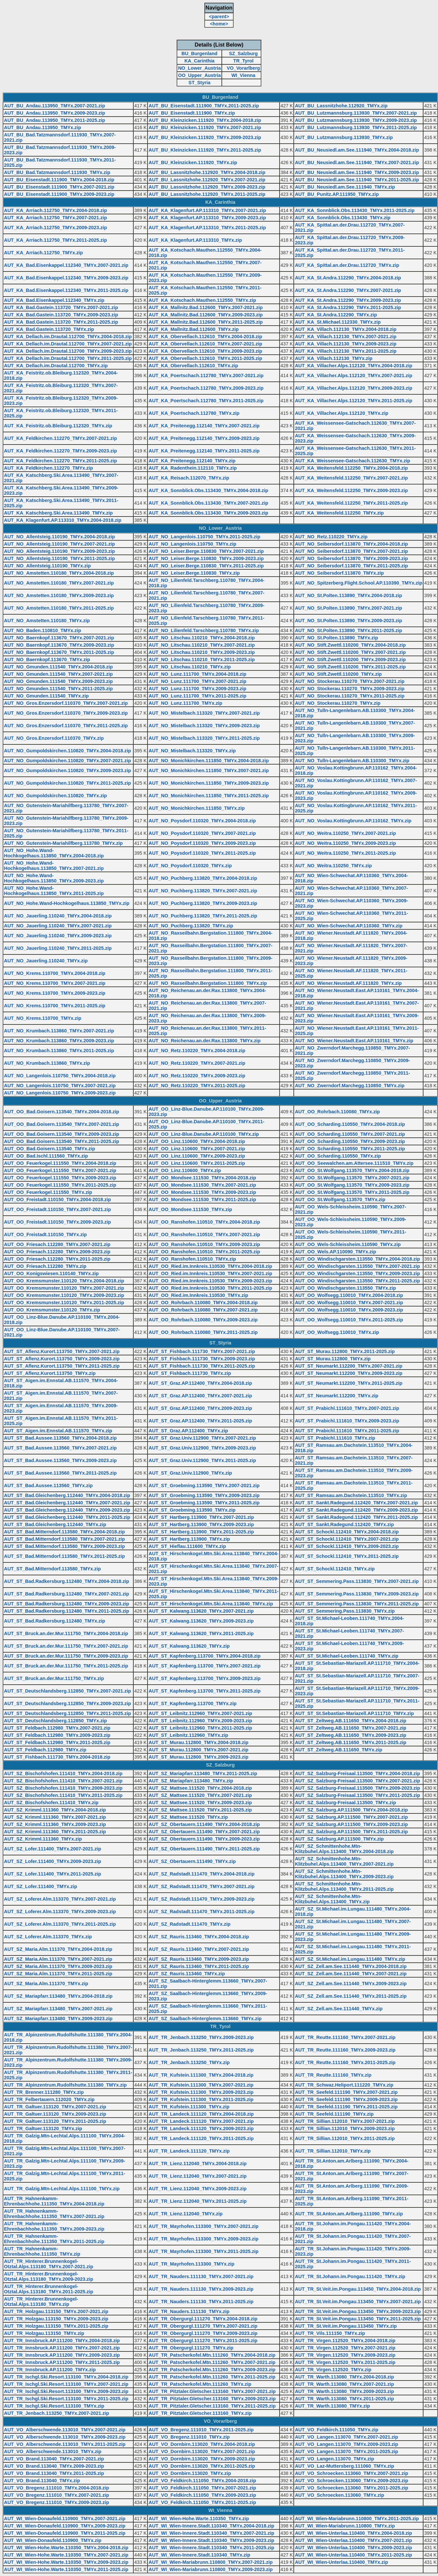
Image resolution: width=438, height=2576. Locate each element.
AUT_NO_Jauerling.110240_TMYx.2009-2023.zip (58, 935)
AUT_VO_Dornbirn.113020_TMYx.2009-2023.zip (202, 2458)
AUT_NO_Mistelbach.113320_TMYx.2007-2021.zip (204, 713)
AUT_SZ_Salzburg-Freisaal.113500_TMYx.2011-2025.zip (357, 1795)
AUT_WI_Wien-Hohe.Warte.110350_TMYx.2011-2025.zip (66, 2569)
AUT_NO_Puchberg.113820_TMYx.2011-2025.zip (203, 915)
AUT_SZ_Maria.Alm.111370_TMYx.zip (46, 1983)
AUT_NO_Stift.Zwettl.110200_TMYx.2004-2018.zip (350, 645)
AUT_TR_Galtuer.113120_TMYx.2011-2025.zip (55, 2121)
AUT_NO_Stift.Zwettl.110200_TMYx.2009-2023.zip (350, 659)
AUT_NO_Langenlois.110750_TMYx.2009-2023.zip (60, 1092)
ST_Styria (199, 82)
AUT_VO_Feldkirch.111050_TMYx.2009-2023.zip (202, 2495)
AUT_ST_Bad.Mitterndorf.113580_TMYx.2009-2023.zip (64, 1546)
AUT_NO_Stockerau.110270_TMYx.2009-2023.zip (349, 688)
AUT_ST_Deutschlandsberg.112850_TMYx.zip (55, 1720)
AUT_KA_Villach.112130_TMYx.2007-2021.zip (345, 336)
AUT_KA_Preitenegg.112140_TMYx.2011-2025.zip (204, 450)
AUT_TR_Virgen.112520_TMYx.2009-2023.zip (345, 2355)
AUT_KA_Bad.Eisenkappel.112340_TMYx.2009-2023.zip (66, 277)
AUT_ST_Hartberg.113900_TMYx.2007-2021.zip (201, 1517)
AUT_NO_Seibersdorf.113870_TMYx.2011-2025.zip (351, 565)
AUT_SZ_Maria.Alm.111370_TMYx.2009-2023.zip (58, 1966)
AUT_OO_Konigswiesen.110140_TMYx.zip (51, 1273)
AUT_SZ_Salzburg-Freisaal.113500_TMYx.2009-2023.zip (357, 1788)
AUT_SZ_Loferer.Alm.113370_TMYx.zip (48, 1936)
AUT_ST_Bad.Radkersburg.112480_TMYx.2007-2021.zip (66, 1593)
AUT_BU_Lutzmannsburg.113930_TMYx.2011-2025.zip (356, 127)
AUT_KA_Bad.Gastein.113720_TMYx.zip (49, 329)
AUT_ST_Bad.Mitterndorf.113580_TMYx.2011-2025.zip (64, 1556)
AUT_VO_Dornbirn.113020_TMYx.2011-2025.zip (202, 2466)
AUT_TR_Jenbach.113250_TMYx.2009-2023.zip (201, 2037)
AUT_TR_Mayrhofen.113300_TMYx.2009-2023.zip (203, 2238)
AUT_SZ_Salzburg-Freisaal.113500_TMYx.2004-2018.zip (357, 1773)
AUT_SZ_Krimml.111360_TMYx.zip (43, 1839)
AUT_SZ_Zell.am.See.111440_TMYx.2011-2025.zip (350, 1996)
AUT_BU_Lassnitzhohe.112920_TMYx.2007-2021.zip (207, 179)
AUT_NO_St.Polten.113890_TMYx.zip (336, 637)
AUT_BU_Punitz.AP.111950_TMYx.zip (337, 194)
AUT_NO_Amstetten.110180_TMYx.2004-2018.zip (59, 573)
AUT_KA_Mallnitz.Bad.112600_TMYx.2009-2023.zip (206, 314)
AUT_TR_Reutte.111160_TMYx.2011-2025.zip (345, 2062)
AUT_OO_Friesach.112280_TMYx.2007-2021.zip (57, 1244)
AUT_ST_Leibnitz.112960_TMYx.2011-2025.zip (200, 1728)
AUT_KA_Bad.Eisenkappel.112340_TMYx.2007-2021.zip (66, 265)
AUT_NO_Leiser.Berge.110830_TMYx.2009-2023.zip (206, 558)
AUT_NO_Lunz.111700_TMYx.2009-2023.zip (197, 688)
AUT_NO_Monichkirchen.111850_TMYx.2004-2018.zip (209, 760)
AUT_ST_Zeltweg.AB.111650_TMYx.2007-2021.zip (350, 1728)
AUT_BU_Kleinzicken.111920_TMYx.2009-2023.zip (205, 137)
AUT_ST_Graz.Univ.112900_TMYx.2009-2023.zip (202, 1447)
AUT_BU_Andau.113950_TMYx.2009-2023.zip (54, 113)
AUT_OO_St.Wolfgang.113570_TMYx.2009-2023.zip (352, 1185)
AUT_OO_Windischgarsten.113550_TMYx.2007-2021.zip (357, 1266)
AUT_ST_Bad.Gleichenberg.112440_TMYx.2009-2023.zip (67, 1510)
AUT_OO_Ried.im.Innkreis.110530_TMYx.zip (198, 1295)
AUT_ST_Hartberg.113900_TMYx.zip (189, 1539)
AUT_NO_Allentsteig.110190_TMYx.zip (47, 565)
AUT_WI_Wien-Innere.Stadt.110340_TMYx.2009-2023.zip (211, 2540)
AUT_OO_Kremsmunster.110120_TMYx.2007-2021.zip (64, 1288)
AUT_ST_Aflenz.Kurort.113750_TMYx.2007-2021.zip (61, 1351)
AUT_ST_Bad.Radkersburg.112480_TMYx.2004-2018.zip (66, 1581)
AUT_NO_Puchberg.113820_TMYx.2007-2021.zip (203, 890)
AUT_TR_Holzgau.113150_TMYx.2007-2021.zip (56, 2311)
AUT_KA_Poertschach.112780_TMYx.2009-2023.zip (206, 388)
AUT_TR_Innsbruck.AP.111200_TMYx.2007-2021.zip (62, 2347)
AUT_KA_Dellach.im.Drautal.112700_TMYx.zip (56, 365)
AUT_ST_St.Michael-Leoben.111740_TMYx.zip (346, 1656)
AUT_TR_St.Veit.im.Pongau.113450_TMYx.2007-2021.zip (358, 2301)
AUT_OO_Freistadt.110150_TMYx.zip (45, 1234)
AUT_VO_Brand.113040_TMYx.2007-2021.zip (54, 2458)
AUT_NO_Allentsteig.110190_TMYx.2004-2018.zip (59, 536)
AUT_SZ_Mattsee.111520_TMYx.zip (188, 1817)
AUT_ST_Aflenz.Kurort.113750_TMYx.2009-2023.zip (61, 1358)
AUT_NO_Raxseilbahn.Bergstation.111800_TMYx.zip (208, 983)
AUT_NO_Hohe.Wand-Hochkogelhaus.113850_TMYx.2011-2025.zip (54, 890)
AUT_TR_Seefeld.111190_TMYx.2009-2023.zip (346, 2099)
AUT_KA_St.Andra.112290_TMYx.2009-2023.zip (348, 300)
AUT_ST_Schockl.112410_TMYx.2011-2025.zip (346, 1556)
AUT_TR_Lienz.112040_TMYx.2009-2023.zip (198, 2188)
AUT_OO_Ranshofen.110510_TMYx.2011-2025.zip (204, 1251)
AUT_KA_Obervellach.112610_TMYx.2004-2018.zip (205, 336)
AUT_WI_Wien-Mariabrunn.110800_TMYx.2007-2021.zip (211, 2562)
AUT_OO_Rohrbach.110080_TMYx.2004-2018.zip (203, 1302)
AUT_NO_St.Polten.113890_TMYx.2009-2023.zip (348, 620)
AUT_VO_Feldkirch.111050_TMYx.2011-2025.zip (202, 2502)
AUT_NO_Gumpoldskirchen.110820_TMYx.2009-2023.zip (67, 770)
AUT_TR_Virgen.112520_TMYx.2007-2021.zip (345, 2347)
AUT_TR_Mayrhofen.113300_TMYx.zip (191, 2264)
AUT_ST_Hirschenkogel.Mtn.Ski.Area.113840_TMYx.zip (211, 1603)
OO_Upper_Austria (199, 75)
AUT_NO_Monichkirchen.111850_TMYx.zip (197, 808)
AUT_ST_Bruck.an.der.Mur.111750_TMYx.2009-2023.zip (66, 1656)
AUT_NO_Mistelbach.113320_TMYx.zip (192, 750)
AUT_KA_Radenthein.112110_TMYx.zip (193, 468)
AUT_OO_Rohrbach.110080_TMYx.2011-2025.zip (203, 1332)
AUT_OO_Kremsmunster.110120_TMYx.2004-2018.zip (64, 1280)
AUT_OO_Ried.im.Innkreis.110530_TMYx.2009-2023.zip (210, 1280)
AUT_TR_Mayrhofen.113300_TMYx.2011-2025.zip (203, 2251)
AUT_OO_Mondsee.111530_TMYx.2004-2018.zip (202, 1177)
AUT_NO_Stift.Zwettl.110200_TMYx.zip (338, 674)
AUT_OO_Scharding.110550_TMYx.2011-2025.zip (350, 1148)
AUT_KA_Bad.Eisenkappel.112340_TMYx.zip (54, 300)
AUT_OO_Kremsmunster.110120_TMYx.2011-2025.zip (64, 1302)
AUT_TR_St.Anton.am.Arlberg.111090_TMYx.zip (349, 2213)
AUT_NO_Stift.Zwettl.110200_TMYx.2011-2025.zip (350, 666)
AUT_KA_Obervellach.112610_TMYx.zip (193, 365)
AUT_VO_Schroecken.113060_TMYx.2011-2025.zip (351, 2487)
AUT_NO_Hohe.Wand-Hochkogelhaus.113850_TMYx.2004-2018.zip (54, 853)
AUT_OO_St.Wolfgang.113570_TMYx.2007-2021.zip (352, 1177)
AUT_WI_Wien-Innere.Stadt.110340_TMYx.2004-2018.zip (211, 2525)
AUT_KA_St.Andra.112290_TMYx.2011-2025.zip (348, 307)
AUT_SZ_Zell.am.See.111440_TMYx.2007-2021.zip (350, 1973)
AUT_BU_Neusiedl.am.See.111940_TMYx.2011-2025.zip (357, 179)
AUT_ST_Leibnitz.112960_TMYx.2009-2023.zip (200, 1720)
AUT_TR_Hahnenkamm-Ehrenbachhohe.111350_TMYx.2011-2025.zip (54, 2239)
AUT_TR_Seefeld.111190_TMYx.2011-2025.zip (346, 2106)
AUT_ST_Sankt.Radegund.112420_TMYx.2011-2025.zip (356, 1517)
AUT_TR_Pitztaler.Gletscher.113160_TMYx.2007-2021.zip (212, 2391)
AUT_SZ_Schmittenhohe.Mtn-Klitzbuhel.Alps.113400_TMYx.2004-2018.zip (344, 1848)
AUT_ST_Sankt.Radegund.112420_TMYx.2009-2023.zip (356, 1510)
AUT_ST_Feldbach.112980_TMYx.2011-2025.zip (57, 1742)
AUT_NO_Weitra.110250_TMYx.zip (333, 865)
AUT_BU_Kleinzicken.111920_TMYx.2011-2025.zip (205, 150)
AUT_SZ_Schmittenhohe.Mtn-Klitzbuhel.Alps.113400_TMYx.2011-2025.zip (344, 1886)
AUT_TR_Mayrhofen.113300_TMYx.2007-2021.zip (203, 2226)
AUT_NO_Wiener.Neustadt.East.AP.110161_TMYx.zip (354, 1040)
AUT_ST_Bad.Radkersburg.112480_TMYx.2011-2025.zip (66, 1611)
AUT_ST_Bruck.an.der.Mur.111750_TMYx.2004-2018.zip (66, 1633)
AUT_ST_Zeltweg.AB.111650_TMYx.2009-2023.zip (350, 1735)
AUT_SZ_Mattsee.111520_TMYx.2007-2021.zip (200, 1795)
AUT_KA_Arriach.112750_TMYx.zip (43, 252)
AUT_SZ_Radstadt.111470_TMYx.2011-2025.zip (201, 1911)
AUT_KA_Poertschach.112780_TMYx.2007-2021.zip (206, 375)
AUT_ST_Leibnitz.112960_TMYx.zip (188, 1735)
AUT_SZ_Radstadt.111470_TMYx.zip (189, 1924)
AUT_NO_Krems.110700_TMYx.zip (42, 1018)
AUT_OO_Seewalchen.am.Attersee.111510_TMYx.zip (354, 1163)
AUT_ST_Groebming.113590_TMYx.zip (192, 1510)
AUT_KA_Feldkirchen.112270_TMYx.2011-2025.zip (60, 460)
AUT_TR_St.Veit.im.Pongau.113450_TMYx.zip (346, 2326)
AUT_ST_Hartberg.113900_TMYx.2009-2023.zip (201, 1524)
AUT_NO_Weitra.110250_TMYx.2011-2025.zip (345, 853)
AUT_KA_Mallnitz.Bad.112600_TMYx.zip (194, 329)
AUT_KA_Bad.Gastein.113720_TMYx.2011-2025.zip (61, 322)
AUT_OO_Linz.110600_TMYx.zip (185, 1170)
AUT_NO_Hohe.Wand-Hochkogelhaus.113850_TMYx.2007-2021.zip (54, 865)
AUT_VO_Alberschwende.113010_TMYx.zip (52, 2451)
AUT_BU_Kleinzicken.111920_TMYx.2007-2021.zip (205, 127)
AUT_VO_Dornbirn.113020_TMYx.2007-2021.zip (202, 2451)
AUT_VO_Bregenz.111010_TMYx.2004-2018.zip (56, 2487)
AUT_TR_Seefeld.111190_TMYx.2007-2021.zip (346, 2092)
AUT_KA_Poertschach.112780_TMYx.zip (194, 413)
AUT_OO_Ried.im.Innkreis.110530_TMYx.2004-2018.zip (210, 1266)
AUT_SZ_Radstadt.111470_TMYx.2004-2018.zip (201, 1874)
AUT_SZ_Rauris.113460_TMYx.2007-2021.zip (199, 1949)
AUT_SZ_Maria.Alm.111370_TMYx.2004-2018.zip (58, 1949)
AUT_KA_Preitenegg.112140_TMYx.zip (192, 460)
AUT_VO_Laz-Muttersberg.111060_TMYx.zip (344, 2466)
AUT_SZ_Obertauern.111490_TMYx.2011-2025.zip (204, 1848)
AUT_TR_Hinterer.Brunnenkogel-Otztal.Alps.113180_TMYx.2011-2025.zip (48, 2289)
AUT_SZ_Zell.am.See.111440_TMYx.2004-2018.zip (350, 1966)
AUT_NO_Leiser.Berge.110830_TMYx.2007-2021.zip (206, 551)
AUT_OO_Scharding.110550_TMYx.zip (338, 1156)
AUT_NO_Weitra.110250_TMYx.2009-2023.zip (345, 843)
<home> (219, 23)
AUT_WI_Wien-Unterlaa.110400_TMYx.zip (341, 2562)
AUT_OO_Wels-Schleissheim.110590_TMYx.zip (347, 1244)
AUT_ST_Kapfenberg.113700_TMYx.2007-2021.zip (204, 1665)
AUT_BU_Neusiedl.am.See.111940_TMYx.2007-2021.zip (357, 162)
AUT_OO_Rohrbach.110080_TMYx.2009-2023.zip (203, 1319)
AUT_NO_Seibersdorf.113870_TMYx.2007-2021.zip (351, 551)
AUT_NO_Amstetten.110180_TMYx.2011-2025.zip (59, 608)
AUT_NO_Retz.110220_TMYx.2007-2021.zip (197, 1063)
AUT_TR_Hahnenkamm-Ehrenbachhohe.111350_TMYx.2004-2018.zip (54, 2201)
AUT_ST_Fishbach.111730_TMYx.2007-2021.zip (202, 1351)
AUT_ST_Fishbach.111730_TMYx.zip (190, 1373)
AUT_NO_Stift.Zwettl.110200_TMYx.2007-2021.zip (350, 652)
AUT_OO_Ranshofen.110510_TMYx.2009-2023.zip (204, 1244)
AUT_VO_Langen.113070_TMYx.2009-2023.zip (346, 2444)
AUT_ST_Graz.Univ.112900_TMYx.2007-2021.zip (202, 1438)
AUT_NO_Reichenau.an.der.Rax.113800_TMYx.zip (204, 1040)
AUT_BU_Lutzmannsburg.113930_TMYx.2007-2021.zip (356, 113)
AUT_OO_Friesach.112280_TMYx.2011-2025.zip (57, 1259)
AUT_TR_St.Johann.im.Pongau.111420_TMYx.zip (350, 2276)
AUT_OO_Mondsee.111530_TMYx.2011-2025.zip (202, 1199)
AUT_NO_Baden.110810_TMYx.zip (42, 630)
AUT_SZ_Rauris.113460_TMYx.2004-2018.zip (199, 1936)
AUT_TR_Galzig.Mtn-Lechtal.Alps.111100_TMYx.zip (61, 2188)
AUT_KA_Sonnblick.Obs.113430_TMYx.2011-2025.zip (354, 210)
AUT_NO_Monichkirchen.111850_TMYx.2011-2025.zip (209, 795)
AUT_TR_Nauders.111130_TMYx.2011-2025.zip (201, 2301)
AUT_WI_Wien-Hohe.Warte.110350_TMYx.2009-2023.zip (66, 2562)
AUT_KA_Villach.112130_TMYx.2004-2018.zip (345, 329)
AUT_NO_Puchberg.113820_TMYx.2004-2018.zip (203, 878)
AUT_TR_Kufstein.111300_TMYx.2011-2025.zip (201, 2099)
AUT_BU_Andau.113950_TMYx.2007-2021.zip (54, 105)
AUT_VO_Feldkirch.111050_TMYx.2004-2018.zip (202, 2480)
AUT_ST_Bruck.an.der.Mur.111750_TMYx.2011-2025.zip (66, 1665)
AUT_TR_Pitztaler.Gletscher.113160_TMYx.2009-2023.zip (212, 2398)
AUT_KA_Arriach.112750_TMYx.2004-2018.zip (55, 210)
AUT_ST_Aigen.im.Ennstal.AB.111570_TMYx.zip (58, 1430)
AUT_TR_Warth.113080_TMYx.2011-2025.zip (344, 2398)
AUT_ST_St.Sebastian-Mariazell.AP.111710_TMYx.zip (354, 1713)
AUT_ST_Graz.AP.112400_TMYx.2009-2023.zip (200, 1408)
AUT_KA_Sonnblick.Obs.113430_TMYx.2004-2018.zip (208, 490)
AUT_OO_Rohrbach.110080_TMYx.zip (337, 1111)
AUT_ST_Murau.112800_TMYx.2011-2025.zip (344, 1351)
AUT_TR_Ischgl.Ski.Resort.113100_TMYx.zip (54, 2406)
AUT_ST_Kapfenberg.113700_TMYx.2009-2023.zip (204, 1678)
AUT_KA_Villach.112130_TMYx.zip (333, 358)
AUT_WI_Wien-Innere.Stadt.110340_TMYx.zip (199, 2555)
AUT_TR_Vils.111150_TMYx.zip (330, 2333)
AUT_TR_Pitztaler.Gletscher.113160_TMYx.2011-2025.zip (212, 2406)
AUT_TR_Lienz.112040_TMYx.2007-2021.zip (198, 2176)
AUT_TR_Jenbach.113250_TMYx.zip (189, 2062)
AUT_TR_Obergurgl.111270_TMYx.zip (191, 2347)
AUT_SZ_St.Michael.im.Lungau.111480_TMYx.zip (350, 1959)
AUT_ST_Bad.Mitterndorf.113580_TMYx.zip (52, 1568)
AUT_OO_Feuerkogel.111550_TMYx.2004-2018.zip (60, 1163)
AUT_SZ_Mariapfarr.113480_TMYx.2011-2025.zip (203, 1773)
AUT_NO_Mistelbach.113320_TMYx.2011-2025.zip (204, 738)
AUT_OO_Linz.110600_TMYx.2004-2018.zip (197, 1141)
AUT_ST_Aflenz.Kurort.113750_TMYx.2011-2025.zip (61, 1366)
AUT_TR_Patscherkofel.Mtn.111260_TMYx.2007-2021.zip (212, 2362)
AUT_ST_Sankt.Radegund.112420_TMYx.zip (344, 1524)
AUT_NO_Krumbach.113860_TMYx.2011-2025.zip (59, 1050)
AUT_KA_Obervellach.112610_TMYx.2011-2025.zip (205, 358)
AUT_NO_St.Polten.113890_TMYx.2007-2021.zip (348, 608)
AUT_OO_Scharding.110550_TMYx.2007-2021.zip (350, 1134)
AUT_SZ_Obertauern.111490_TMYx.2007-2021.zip (204, 1831)
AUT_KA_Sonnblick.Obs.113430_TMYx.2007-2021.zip (208, 503)
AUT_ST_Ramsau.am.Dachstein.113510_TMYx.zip (351, 1495)
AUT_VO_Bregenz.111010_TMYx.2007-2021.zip (56, 2495)
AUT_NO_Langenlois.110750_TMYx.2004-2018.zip (60, 1075)
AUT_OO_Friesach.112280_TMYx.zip (45, 1266)
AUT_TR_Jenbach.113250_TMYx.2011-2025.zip (201, 2050)
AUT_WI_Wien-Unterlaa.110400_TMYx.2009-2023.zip (353, 2547)
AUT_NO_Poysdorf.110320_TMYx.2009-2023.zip (202, 843)
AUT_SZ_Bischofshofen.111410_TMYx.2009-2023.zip (63, 1788)
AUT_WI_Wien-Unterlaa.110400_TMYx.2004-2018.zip (353, 2533)
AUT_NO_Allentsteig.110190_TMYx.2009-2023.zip (59, 551)
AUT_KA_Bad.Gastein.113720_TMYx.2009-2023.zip (61, 314)
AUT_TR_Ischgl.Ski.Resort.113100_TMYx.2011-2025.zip (66, 2398)
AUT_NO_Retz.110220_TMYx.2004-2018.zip (197, 1050)
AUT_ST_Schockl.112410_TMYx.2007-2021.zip (346, 1539)
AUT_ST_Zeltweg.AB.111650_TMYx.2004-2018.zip (350, 1720)
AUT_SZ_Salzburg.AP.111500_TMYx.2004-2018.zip (351, 1809)
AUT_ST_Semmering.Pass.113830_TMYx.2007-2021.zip (357, 1581)
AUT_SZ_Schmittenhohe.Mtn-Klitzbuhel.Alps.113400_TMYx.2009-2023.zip (344, 1874)
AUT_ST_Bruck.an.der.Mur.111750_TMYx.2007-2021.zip (66, 1646)
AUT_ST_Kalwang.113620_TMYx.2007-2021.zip (201, 1611)
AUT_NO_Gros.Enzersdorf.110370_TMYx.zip (54, 738)
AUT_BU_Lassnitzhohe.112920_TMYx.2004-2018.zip (207, 172)
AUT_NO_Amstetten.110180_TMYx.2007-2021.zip (59, 583)
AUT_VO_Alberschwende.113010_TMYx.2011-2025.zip (64, 2444)
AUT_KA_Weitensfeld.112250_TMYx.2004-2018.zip (351, 468)
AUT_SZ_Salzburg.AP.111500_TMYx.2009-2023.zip (351, 1824)
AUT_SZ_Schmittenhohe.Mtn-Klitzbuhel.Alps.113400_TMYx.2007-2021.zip (344, 1861)
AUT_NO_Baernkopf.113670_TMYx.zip (47, 659)
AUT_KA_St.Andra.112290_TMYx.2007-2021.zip (348, 290)
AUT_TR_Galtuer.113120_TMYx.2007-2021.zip (55, 2106)
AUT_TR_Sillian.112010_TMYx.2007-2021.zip (344, 2121)
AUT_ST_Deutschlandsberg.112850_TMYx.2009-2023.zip (67, 1703)
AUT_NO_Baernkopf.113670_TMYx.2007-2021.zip (59, 637)
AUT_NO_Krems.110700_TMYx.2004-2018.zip (54, 973)
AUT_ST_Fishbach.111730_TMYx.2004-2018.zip (57, 1757)
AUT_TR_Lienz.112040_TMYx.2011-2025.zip (198, 2201)
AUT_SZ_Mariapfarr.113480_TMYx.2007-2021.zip (58, 2008)
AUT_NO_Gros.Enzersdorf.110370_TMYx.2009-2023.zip (66, 713)
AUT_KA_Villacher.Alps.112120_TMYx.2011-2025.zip (353, 400)
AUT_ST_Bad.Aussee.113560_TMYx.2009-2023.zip (60, 1460)
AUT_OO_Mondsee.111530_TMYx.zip (190, 1209)
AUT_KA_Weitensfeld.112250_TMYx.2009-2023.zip (351, 490)
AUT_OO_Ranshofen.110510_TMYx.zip (192, 1259)
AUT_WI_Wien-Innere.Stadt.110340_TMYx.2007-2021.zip (211, 2533)
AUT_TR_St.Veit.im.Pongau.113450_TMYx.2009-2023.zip (358, 2311)
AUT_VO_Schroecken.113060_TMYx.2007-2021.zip (351, 2473)
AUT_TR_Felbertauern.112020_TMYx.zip (49, 2099)
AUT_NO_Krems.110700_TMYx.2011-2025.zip (54, 1005)
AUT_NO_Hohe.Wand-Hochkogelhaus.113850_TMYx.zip (66, 903)
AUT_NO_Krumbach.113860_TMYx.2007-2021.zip (59, 1030)
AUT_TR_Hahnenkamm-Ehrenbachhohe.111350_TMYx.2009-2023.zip (54, 2226)
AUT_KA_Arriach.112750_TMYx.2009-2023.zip (55, 227)
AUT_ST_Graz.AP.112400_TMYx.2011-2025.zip (200, 1420)
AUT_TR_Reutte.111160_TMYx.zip (333, 2075)
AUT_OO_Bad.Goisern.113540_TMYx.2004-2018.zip (61, 1111)
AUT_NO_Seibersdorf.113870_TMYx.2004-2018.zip (351, 544)
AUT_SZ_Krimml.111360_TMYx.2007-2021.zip (55, 1817)
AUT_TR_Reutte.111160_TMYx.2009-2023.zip (345, 2050)
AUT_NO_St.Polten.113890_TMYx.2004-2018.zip (348, 595)
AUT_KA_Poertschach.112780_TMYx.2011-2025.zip (206, 400)
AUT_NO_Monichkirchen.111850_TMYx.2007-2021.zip (209, 770)
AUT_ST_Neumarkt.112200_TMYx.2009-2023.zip (348, 1373)
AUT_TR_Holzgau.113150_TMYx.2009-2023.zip (56, 2318)
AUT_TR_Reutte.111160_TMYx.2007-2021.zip (345, 2037)
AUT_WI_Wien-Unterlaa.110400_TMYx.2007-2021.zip (353, 2540)
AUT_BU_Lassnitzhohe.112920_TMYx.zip (341, 105)
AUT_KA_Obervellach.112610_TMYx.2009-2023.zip (205, 351)
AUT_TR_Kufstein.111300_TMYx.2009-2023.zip (201, 2092)
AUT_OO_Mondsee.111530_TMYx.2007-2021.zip (202, 1185)
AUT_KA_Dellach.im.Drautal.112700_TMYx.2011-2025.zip (68, 358)
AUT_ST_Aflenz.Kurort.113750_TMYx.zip (50, 1373)
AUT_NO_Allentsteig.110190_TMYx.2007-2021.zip (59, 544)
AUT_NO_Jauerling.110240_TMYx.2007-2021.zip (58, 925)
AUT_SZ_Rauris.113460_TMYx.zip (187, 1973)
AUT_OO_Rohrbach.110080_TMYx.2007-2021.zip (203, 1309)
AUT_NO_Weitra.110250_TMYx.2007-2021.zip (345, 833)
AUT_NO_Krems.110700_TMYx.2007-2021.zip (54, 983)
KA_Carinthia (200, 60)
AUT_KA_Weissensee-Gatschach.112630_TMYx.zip (352, 460)
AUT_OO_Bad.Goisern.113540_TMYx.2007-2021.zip (61, 1124)
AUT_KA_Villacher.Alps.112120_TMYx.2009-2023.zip (353, 388)
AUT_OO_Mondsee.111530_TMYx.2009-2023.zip (202, 1192)
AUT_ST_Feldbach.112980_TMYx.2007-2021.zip (57, 1728)
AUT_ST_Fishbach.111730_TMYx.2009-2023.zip (202, 1358)
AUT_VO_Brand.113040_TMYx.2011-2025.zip (54, 2473)
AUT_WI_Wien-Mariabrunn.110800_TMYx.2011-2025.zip (357, 2518)
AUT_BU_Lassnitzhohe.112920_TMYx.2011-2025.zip (207, 194)
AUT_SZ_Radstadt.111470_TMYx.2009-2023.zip (201, 1899)
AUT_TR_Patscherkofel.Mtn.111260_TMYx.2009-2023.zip (212, 2369)
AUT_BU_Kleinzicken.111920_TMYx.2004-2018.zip (205, 120)
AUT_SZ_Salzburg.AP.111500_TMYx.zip (339, 1839)
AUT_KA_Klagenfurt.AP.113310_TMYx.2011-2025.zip (207, 227)
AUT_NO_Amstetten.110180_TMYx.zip (47, 620)
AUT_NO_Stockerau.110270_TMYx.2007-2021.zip (349, 681)
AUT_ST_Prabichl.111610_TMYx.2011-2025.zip (347, 1430)
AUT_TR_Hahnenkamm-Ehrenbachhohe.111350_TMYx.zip (42, 2251)
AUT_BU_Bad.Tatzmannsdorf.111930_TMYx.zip (57, 172)
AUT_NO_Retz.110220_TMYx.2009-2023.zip (197, 1075)
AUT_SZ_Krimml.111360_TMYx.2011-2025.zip (55, 1831)
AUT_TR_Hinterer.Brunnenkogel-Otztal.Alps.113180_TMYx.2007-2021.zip (48, 2264)
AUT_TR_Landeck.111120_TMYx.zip (189, 2151)
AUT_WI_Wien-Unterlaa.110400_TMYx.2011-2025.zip (353, 2555)
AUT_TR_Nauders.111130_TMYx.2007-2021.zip (201, 2276)
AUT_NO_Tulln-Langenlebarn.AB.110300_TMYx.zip (352, 760)
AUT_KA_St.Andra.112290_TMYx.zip (336, 314)
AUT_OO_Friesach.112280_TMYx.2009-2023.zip (57, 1251)
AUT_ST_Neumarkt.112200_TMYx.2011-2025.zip (348, 1383)
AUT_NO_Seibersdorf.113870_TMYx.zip (339, 573)
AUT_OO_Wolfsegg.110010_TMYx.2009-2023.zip (349, 1309)
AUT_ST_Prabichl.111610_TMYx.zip (335, 1438)
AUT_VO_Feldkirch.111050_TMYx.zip (336, 2429)
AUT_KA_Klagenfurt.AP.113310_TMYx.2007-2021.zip (207, 210)
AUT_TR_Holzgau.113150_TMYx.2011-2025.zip (56, 2326)
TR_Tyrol (243, 60)
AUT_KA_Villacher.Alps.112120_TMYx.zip (341, 413)
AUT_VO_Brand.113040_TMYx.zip (42, 2480)
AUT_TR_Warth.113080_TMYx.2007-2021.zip (344, 2384)
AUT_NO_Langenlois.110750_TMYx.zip (192, 544)
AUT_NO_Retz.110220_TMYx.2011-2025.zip (197, 1085)
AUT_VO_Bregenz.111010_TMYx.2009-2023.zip (56, 2502)
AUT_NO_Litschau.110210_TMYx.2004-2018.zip (202, 637)
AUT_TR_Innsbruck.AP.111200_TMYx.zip (50, 2369)
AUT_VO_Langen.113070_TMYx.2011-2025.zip (346, 2451)
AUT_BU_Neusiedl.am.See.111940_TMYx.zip (345, 187)
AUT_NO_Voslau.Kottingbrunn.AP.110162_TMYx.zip (353, 820)
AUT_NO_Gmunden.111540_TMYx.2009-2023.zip (58, 681)
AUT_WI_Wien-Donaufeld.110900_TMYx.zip (52, 2540)
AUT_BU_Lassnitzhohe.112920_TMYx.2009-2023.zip (207, 187)
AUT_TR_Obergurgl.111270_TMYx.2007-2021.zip (203, 2326)
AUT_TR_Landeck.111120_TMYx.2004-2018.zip (201, 2114)
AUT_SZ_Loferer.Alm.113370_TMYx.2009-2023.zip (60, 1911)
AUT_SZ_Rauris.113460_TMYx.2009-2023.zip (199, 1959)
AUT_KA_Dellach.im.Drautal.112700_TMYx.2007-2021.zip (68, 343)
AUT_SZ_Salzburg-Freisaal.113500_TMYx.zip (345, 1802)
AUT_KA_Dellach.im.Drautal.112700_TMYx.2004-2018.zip (68, 336)
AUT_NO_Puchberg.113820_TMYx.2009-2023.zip (203, 903)
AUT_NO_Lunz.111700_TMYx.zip (185, 703)
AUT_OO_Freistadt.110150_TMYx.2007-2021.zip (57, 1209)
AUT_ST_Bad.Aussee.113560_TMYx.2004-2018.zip (60, 1438)
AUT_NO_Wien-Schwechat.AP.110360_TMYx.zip (348, 925)
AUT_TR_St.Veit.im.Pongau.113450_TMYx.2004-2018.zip (358, 2289)
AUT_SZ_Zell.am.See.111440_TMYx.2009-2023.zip (350, 1983)
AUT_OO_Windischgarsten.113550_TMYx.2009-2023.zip (357, 1273)
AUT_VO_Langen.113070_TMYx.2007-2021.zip (346, 2437)
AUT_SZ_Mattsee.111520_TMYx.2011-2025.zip (200, 1809)
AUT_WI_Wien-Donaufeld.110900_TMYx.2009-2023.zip (64, 2525)
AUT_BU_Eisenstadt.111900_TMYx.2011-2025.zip (204, 105)
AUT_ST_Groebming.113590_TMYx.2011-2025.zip (204, 1502)
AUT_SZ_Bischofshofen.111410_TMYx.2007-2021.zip (63, 1780)
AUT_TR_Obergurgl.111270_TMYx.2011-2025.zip (203, 2340)
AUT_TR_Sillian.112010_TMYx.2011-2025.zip (344, 2138)
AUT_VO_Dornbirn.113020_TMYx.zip (190, 2473)
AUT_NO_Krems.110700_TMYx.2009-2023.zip (54, 993)
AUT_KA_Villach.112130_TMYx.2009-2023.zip (345, 343)
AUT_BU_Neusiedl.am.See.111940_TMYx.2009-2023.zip (357, 172)
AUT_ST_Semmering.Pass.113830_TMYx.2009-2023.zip (357, 1593)
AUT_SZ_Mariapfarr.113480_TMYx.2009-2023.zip (58, 2018)
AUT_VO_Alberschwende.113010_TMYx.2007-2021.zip (64, 2429)
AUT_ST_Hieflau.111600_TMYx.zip (187, 1546)
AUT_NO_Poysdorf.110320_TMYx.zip (190, 865)
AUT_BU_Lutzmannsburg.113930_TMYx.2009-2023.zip (356, 120)
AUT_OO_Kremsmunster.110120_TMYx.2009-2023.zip (64, 1295)
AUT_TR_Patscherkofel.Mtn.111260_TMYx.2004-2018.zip (212, 2355)
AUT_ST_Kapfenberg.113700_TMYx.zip (192, 1703)
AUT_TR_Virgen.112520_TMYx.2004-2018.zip (345, 2340)
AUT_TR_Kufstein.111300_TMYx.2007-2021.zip (201, 2085)
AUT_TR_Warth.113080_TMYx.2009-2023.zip (344, 2391)
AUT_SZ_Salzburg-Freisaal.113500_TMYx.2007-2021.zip (357, 1780)
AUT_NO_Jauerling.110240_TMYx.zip (46, 960)
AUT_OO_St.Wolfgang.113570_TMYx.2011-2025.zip (352, 1192)
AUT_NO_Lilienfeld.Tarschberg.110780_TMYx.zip (204, 630)
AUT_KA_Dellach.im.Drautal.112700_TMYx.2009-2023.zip (68, 351)
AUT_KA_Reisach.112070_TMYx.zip (189, 478)
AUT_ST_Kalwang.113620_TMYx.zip (189, 1646)
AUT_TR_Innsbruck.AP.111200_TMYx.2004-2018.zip (62, 2340)
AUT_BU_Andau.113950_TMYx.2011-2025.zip (54, 120)
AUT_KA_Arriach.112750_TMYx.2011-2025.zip (55, 240)
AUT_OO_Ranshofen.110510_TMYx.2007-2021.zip (204, 1234)
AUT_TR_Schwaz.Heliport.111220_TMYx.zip (344, 2085)
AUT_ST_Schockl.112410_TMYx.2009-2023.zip (346, 1546)
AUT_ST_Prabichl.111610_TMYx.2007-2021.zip (347, 1408)
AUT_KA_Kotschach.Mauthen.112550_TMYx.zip (202, 300)
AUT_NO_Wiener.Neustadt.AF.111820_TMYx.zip (348, 983)
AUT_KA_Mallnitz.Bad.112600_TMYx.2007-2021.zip (206, 307)
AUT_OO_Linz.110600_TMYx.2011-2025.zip (197, 1163)
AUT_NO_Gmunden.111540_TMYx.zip (46, 695)
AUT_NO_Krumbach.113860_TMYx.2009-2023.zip (59, 1040)
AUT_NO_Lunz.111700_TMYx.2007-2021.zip (197, 681)
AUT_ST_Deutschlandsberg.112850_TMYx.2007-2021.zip (67, 1691)
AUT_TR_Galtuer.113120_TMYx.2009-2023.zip (55, 2114)
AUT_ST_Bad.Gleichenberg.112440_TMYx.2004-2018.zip (67, 1495)
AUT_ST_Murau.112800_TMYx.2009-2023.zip (198, 1757)
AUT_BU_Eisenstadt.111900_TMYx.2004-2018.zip (59, 179)
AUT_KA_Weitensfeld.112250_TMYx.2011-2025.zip (351, 503)
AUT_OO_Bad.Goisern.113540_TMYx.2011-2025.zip (61, 1141)
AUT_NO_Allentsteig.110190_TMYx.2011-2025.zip (59, 558)
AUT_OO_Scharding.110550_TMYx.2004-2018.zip (350, 1124)
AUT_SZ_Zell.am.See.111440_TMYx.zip (339, 2008)
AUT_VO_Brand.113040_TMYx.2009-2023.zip (54, 2466)
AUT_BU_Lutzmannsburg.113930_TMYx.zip (344, 137)
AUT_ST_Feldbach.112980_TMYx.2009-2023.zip (57, 1735)
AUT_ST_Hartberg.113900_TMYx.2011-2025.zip (201, 1531)
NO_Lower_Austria (199, 68)
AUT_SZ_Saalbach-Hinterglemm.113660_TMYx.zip (205, 2018)
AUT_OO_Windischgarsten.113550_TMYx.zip (345, 1288)
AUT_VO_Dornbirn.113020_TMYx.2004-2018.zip (202, 2444)
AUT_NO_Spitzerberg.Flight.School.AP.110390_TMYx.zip (358, 583)
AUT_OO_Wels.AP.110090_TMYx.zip (335, 1251)
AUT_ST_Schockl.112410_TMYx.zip (335, 1568)
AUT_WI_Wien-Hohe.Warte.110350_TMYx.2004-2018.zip (66, 2547)
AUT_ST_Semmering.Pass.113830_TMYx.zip (344, 1611)
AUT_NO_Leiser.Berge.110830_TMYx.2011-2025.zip (206, 565)
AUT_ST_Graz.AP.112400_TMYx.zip (188, 1430)
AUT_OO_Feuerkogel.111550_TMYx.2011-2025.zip (60, 1185)
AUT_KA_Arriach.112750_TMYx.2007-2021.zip (55, 217)
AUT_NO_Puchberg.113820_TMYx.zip (191, 925)
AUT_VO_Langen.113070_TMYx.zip (334, 2458)
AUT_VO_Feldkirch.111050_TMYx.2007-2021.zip (202, 2487)
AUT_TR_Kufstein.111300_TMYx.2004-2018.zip (201, 2075)
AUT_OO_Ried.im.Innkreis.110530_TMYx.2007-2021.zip (210, 1273)
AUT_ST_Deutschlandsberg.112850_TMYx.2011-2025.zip (67, 1713)
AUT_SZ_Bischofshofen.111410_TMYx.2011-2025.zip (63, 1795)
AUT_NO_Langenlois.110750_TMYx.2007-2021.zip (60, 1085)
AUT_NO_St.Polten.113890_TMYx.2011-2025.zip (348, 630)
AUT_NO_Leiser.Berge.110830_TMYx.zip (194, 573)
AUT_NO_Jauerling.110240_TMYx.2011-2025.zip (58, 948)
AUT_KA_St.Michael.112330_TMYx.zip (338, 322)
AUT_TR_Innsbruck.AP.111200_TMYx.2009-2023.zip (62, 2355)
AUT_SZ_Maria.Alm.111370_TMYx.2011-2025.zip (58, 1973)
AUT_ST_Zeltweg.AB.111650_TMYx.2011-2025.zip (350, 1742)
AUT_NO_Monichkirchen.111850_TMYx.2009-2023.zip (209, 783)
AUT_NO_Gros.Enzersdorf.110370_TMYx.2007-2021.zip (66, 703)
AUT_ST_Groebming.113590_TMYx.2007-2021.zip (204, 1485)
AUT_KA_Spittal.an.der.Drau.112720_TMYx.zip (347, 265)
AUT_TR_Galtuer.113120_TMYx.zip (43, 2128)
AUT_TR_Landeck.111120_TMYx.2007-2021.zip (201, 2121)
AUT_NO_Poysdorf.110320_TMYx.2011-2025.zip (202, 853)
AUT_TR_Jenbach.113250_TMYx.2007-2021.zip (56, 2413)
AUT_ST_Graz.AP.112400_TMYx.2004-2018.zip (200, 1383)
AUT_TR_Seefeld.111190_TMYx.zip (334, 2114)
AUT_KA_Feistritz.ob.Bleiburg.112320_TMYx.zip (58, 425)
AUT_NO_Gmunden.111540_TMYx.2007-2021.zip (58, 674)
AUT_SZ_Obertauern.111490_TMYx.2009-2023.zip (204, 1839)
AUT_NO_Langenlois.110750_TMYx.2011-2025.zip (204, 536)
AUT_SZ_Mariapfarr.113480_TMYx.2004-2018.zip (58, 1996)
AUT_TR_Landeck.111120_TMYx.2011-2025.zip (201, 2138)
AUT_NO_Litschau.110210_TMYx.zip (190, 666)
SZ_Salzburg (243, 53)
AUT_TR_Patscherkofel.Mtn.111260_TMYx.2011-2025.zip (212, 2376)
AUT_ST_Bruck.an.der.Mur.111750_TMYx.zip (54, 1678)
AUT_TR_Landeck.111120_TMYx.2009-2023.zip (201, 2128)
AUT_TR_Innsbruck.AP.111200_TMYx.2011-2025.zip (62, 2362)
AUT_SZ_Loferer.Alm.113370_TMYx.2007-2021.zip (60, 1899)
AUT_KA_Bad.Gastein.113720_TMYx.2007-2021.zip (61, 307)
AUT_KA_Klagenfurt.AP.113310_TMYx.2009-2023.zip (207, 217)
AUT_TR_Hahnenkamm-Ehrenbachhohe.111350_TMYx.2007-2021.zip (54, 2213)
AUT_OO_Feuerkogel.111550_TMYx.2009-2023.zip (60, 1177)
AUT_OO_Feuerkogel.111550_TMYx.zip (48, 1192)
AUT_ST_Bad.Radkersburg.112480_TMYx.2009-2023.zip (66, 1603)
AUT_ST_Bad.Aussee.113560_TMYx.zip (48, 1485)
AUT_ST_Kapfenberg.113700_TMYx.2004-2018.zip (204, 1656)
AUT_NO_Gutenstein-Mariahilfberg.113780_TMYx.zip (63, 843)
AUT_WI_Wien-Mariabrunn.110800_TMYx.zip (345, 2525)
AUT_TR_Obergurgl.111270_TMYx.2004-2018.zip (203, 2318)
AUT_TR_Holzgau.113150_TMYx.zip (44, 2333)
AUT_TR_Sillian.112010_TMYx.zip (333, 2151)
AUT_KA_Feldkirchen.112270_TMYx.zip (48, 468)
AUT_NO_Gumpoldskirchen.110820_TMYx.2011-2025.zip (67, 783)
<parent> (219, 16)
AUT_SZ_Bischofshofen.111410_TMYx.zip (51, 1802)
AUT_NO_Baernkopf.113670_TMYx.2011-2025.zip (59, 652)
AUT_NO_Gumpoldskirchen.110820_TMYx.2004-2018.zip (67, 750)
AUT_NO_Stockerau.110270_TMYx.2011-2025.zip (349, 695)
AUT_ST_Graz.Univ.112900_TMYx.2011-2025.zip (202, 1460)
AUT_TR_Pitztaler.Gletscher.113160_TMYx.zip (200, 2413)
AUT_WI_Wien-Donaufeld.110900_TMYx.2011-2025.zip (64, 2533)
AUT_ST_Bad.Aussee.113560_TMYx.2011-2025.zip (60, 1473)
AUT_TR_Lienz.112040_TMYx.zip (185, 2213)
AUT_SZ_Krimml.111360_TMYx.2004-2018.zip (55, 1809)
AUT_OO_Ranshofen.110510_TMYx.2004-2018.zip (204, 1222)
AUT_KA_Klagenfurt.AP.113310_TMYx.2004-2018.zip (62, 520)
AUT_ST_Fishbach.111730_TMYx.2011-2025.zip (202, 1366)
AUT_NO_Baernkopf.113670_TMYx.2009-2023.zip (59, 645)
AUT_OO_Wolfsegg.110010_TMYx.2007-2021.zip (349, 1302)
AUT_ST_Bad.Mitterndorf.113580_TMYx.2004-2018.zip (64, 1531)
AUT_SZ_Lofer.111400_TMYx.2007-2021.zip (52, 1848)
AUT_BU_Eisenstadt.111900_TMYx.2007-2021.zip (59, 187)
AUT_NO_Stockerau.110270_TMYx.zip (337, 703)
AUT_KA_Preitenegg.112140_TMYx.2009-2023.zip (204, 438)
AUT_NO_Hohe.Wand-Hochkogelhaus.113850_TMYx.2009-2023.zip (54, 878)
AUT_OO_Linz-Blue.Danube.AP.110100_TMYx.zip (204, 1134)
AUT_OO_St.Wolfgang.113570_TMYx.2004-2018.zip (352, 1170)
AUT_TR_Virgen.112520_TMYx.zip (333, 2369)
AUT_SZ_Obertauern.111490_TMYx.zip (192, 1861)
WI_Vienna (243, 75)
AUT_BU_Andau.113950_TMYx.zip (42, 127)
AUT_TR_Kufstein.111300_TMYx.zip (189, 2106)
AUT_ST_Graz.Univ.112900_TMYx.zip (190, 1473)
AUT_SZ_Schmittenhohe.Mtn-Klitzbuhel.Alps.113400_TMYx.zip (332, 1899)
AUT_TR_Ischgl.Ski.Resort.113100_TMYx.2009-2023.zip (66, 2391)
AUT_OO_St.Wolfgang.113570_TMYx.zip (340, 1199)
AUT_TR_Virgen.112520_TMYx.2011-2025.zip (345, 2362)
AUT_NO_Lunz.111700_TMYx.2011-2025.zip (197, 695)
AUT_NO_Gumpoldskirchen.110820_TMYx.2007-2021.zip (67, 760)
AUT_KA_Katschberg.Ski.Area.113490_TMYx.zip (58, 513)
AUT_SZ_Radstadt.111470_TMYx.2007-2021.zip (201, 1886)
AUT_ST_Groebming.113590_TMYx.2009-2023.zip (204, 1495)
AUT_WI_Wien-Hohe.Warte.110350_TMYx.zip (199, 2518)
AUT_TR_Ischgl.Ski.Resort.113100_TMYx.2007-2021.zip (66, 2384)
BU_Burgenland (200, 53)
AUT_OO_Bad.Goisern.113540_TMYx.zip (49, 1148)
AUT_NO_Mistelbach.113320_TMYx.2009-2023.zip (204, 725)
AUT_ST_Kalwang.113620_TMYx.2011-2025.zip (201, 1633)
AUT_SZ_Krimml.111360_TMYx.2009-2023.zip (55, 1824)
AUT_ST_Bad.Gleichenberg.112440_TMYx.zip (55, 1524)
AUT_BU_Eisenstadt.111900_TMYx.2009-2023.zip (59, 194)
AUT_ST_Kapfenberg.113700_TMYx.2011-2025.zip (204, 1691)
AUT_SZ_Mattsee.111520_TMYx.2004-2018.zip (200, 1788)
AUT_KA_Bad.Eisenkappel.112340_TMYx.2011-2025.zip (66, 290)
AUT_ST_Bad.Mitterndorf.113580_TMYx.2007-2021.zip (64, 1539)
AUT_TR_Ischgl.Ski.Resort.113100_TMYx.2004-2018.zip (66, 2376)
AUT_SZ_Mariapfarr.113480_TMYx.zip (191, 1780)
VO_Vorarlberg (243, 68)
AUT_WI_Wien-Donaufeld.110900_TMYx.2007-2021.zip (64, 2518)
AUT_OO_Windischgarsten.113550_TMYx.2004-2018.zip (357, 1259)
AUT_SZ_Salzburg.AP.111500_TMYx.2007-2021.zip (351, 1817)
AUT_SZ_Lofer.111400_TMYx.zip (40, 1886)
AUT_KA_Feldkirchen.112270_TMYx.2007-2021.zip (60, 438)
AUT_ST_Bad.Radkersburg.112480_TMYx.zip (54, 1621)
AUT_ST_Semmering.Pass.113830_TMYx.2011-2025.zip (357, 1603)
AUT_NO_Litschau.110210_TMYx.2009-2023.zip (202, 652)
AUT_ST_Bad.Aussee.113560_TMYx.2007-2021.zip (60, 1447)
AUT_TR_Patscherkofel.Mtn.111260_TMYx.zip (200, 2384)
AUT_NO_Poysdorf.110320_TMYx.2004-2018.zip (202, 820)
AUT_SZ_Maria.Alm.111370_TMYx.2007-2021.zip (58, 1959)
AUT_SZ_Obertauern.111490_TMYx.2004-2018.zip (204, 1824)
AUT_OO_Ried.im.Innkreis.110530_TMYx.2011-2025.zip (210, 1288)
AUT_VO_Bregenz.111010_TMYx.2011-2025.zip (201, 2429)
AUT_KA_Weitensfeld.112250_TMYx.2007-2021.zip (351, 478)
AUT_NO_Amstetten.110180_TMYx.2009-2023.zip (59, 595)
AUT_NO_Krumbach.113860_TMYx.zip (47, 1063)
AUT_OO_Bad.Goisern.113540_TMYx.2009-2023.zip (61, 1134)
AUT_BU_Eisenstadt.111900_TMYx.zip (192, 113)
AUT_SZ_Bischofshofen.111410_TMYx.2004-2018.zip (63, 1773)
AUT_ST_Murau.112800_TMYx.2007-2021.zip (198, 1749)
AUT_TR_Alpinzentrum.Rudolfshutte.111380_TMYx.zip (65, 2085)
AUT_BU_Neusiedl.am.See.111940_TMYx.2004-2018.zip (357, 150)
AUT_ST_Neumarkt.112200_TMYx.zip (336, 1395)
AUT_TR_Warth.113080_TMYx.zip (332, 2406)
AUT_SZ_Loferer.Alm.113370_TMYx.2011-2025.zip (60, 1924)
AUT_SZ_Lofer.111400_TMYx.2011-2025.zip (52, 1874)
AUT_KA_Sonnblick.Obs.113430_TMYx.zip (342, 217)
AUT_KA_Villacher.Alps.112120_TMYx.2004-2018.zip (353, 365)
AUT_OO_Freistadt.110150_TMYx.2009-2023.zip (57, 1222)
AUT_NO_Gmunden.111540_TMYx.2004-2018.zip (58, 666)
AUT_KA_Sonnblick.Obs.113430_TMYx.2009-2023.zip (208, 513)
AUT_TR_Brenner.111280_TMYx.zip (44, 2092)
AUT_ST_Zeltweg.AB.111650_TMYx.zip (338, 1749)
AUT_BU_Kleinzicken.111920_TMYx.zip (193, 162)
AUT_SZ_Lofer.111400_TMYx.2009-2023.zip (52, 1861)
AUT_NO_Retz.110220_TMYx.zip (331, 536)
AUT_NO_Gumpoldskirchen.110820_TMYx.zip (55, 795)
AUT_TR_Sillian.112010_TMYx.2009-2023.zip (344, 2128)
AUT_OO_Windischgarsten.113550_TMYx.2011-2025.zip (357, 1280)
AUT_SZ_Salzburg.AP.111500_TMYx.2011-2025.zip (351, 1831)
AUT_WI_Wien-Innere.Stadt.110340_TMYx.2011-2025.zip (211, 2547)
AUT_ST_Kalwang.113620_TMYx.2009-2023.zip (201, 1621)
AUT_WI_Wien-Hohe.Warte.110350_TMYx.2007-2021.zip (66, 2555)
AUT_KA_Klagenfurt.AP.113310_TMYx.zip (195, 240)
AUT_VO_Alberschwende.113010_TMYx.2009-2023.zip (64, 2437)
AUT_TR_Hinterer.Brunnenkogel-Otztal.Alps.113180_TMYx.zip (41, 2301)
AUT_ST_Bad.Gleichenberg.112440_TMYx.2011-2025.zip (67, 1517)
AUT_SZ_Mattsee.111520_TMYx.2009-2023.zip (200, 1802)
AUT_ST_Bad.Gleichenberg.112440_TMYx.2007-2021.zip (67, 1502)
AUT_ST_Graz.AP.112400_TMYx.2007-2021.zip (200, 1395)
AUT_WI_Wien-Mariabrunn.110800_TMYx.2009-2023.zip (211, 2569)
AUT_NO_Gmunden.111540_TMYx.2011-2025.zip (58, 688)
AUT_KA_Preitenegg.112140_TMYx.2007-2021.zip (204, 425)
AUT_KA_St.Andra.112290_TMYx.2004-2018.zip (348, 277)
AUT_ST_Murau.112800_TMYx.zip (333, 1358)
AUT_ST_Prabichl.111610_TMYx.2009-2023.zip (347, 1420)
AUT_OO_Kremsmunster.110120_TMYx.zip (52, 1309)
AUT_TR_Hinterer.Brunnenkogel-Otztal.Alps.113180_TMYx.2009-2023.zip (48, 2276)
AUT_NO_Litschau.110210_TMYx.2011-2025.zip (202, 659)
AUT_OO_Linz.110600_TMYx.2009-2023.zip (197, 1156)
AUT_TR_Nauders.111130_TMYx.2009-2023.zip (201, 2289)
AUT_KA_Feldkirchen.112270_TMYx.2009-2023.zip (60, 450)
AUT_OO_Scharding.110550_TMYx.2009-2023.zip (350, 1141)
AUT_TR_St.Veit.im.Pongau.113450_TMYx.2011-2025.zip (358, 2318)
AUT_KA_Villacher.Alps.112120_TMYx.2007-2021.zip (353, 375)
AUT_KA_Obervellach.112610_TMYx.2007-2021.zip (205, 343)
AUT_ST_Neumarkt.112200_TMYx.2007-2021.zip (348, 1366)
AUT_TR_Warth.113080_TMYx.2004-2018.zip (344, 2376)
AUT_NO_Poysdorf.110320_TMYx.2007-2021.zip (202, 833)
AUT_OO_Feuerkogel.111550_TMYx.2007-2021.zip (60, 1170)
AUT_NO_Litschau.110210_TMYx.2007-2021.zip (202, 645)
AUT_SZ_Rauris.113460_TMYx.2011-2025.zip (199, 1966)
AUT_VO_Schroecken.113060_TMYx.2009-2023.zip (351, 2480)
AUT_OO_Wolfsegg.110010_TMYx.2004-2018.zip (349, 1295)
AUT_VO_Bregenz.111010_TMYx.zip (189, 2437)
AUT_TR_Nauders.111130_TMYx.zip (189, 2311)
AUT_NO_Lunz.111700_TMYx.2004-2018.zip (197, 674)
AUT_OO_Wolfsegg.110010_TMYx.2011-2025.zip (349, 1319)
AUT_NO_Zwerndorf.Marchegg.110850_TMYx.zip (349, 1085)
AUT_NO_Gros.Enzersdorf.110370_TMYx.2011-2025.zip (66, 725)
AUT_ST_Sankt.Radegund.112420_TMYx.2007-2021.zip (356, 1502)
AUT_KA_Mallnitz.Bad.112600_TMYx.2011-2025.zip (206, 322)
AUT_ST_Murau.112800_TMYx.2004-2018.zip (198, 1742)
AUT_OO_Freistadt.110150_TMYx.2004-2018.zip (57, 1199)
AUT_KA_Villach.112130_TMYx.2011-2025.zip (345, 351)
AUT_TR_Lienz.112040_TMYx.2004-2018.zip (198, 2163)
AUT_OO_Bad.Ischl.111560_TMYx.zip (46, 1156)
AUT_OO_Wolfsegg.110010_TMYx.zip (337, 1332)
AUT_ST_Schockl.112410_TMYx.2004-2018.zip (346, 1531)
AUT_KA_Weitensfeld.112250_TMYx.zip (339, 513)
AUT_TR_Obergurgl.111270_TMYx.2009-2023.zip (203, 2333)
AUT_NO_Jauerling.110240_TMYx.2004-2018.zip (58, 915)
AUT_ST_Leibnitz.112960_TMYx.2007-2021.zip (200, 1713)
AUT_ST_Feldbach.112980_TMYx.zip (45, 1749)
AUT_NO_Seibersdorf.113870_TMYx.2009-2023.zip (351, 558)
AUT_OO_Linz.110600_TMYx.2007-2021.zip (197, 1148)
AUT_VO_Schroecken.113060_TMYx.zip (339, 2495)
